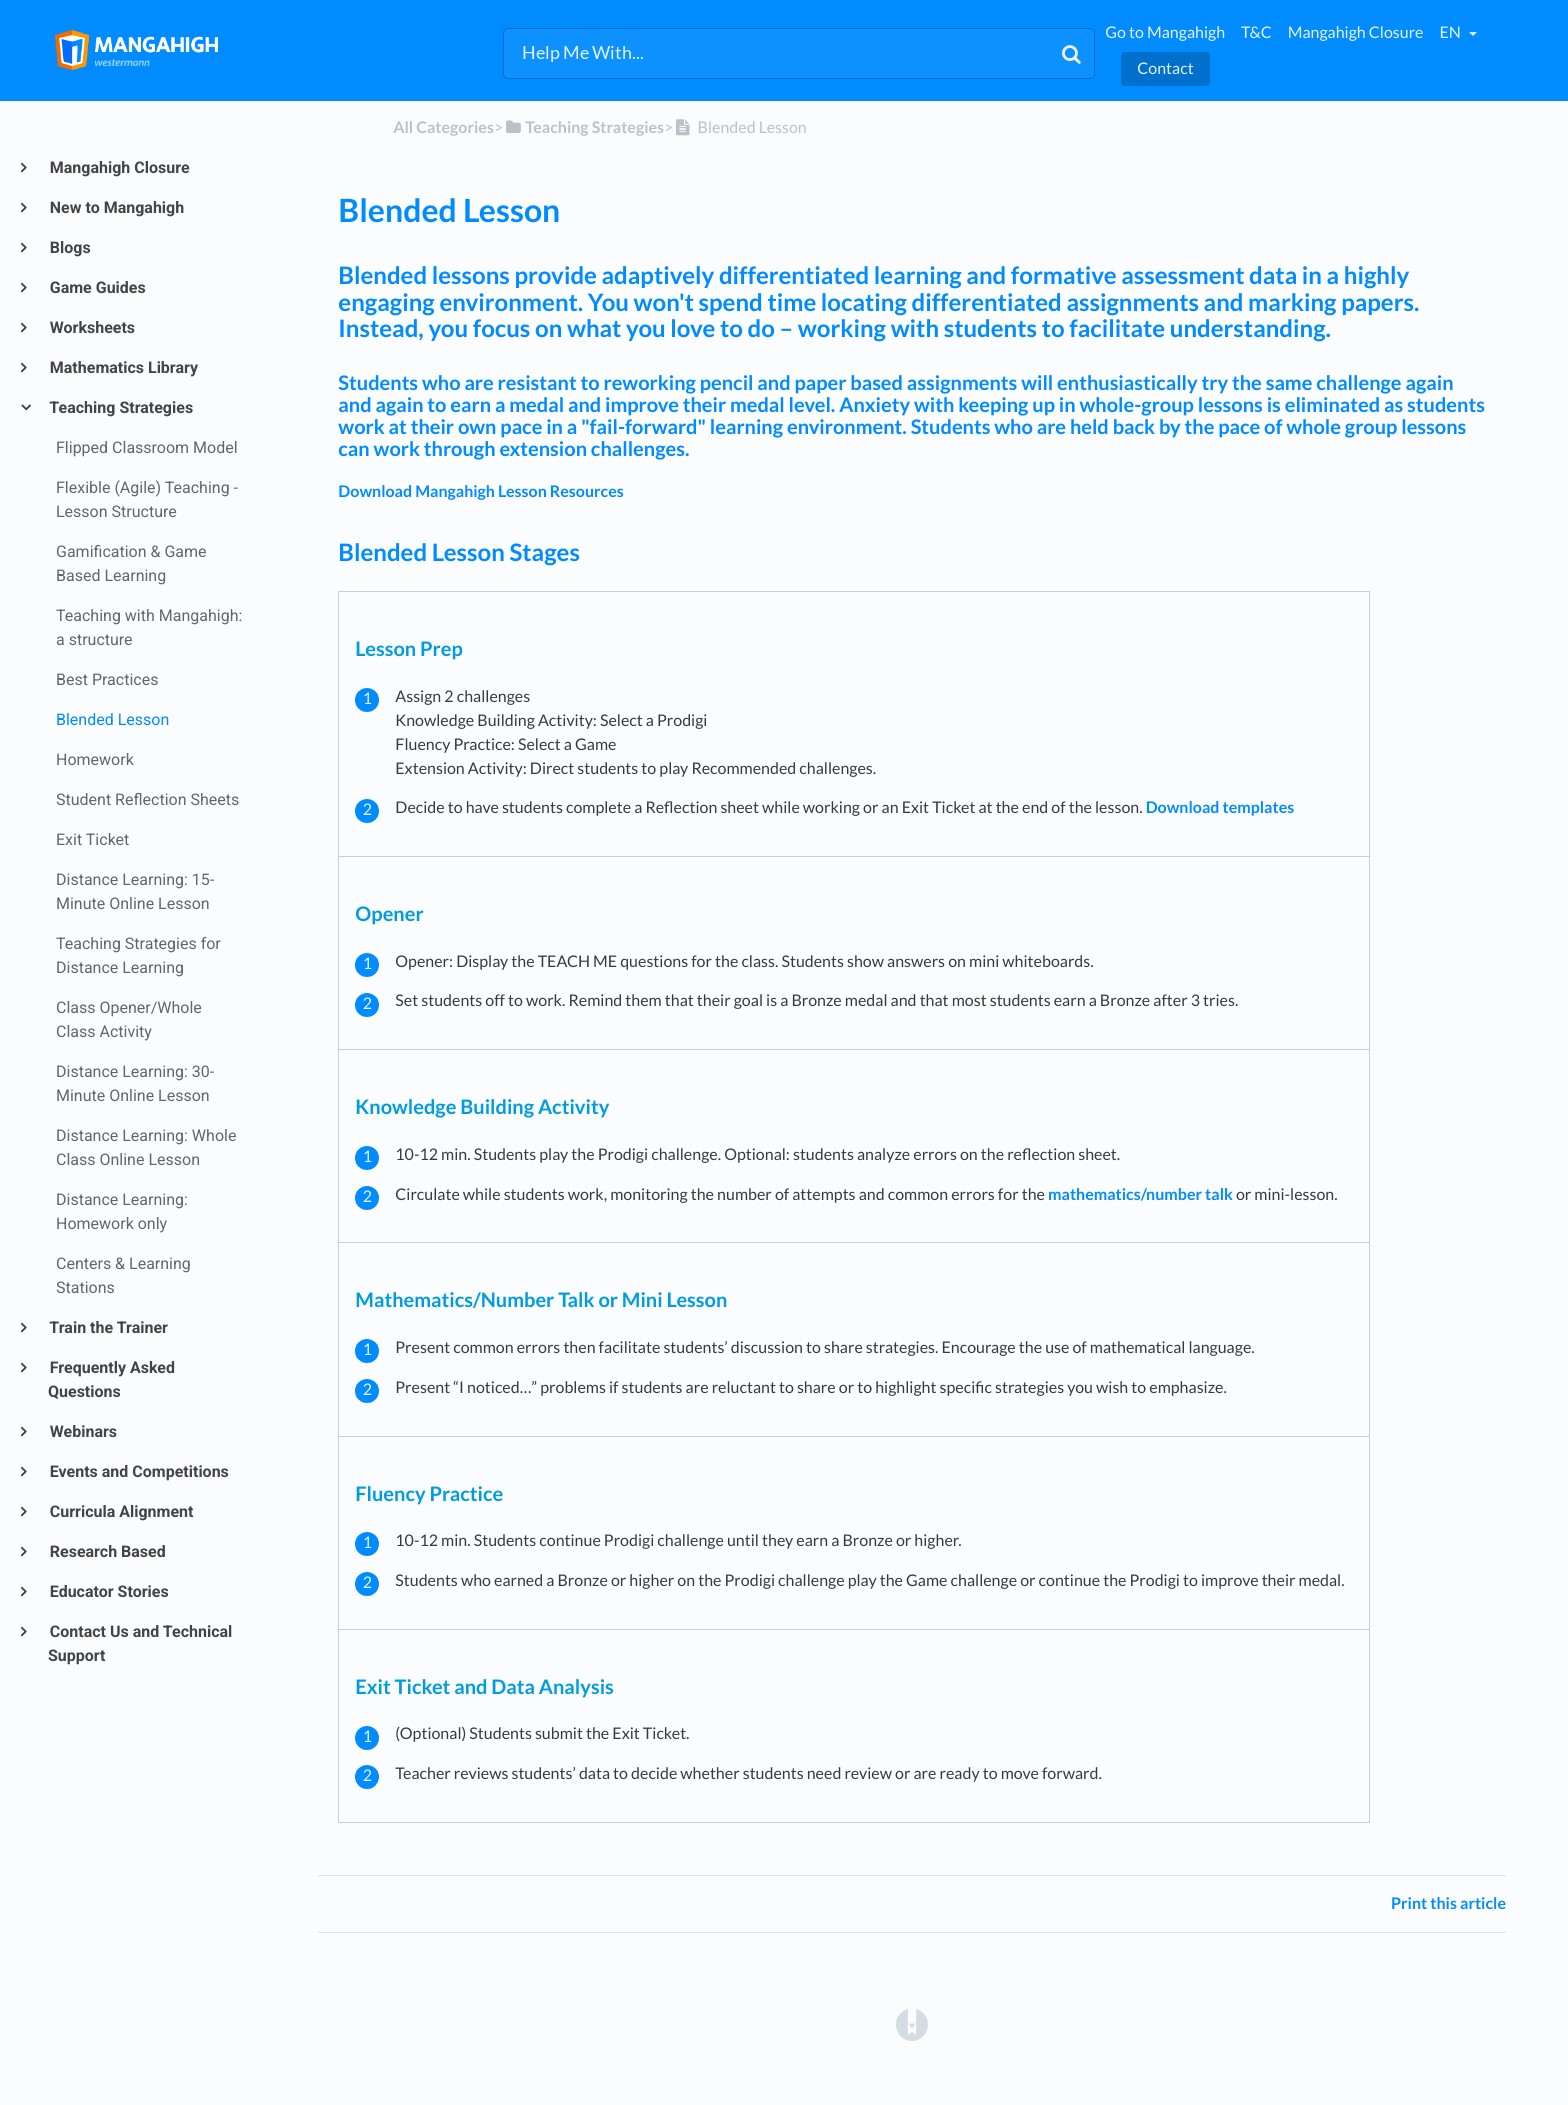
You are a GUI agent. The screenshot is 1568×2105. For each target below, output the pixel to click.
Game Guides (97, 287)
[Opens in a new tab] (912, 2023)
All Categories (443, 127)
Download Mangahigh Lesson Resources (480, 491)
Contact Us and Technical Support (140, 1643)
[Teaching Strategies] (583, 127)
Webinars (82, 1431)
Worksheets (91, 327)
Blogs (69, 247)
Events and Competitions (138, 1471)
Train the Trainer (108, 1327)
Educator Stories (108, 1591)
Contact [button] (1165, 68)
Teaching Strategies (120, 407)
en (1451, 32)
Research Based (107, 1551)
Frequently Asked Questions (111, 1379)
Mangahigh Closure (1356, 32)
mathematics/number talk (1140, 1194)
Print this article (1448, 1903)
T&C (1256, 32)
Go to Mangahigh (1165, 32)
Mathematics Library (123, 367)
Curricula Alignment (120, 1511)
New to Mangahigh (116, 207)
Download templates (1220, 807)
